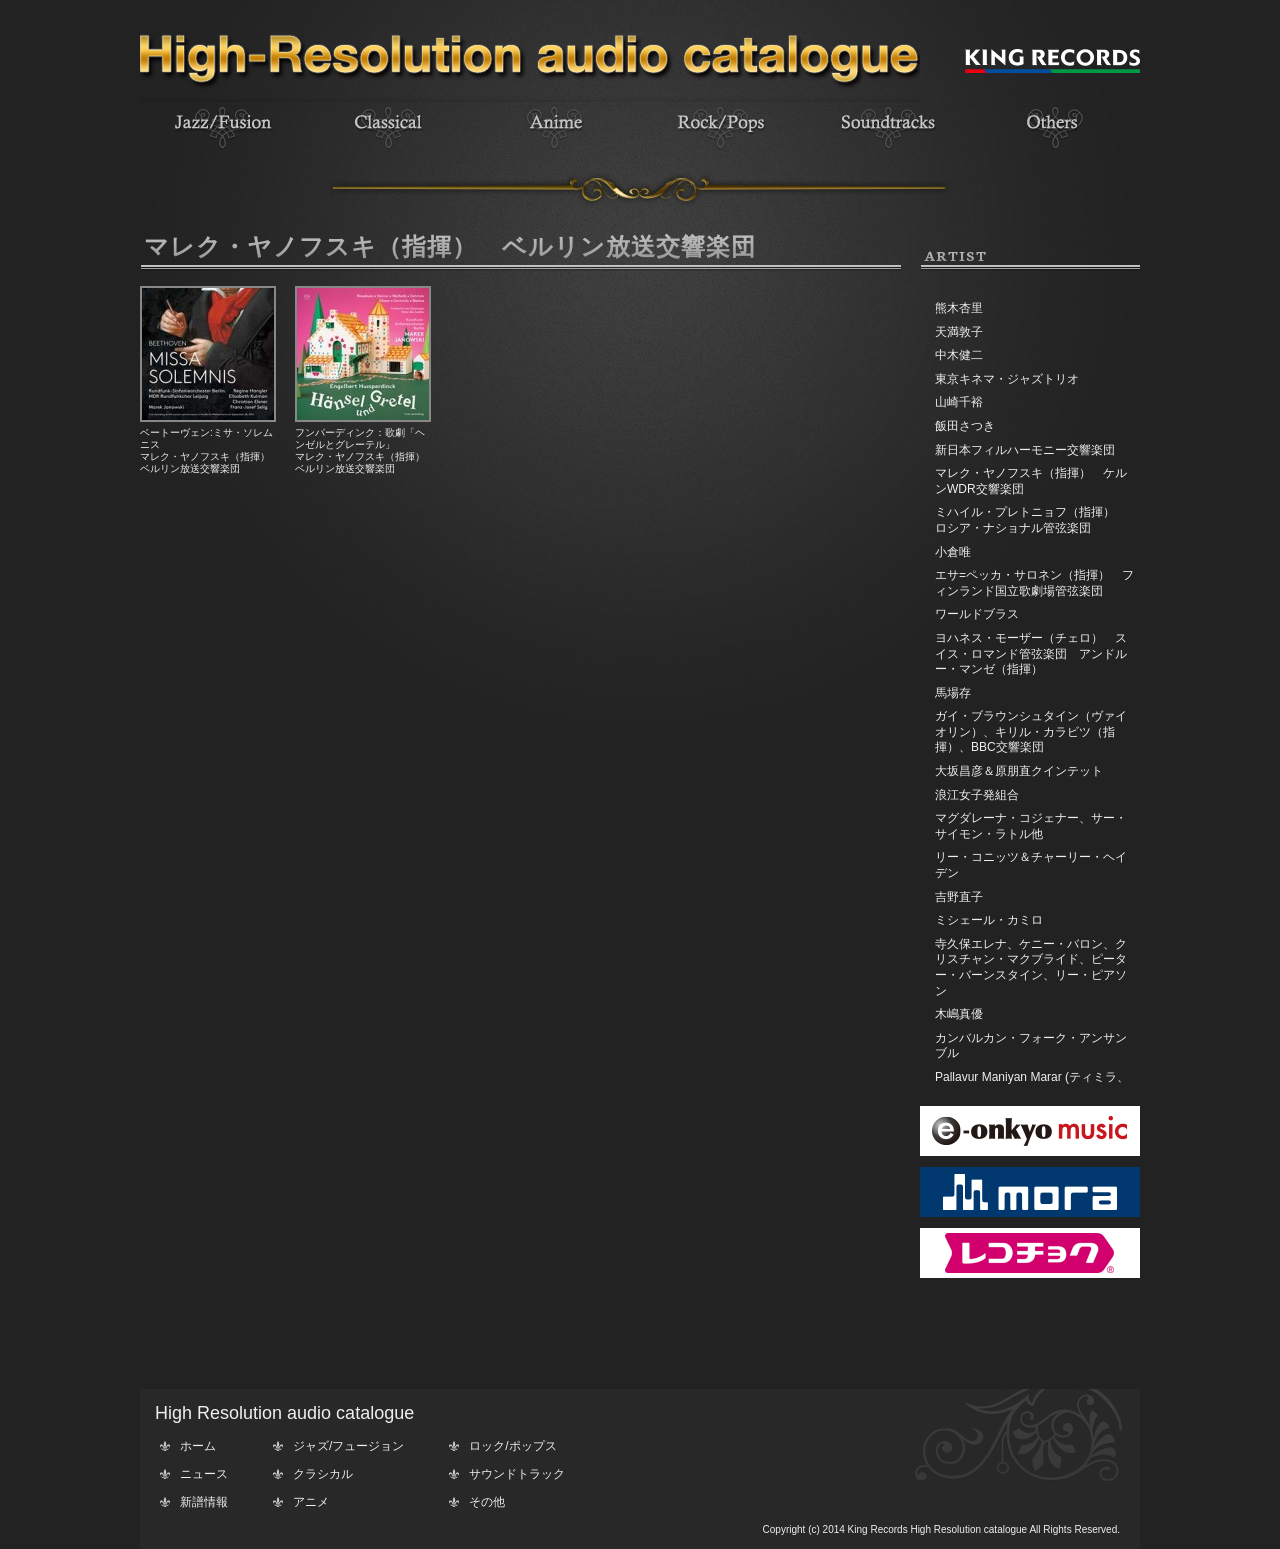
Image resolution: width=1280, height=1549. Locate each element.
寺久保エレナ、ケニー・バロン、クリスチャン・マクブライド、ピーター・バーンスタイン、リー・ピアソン (1031, 967)
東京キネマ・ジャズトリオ (1007, 379)
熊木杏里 (959, 308)
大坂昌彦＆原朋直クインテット (1019, 771)
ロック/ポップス (512, 1446)
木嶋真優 (959, 1014)
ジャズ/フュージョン (348, 1446)
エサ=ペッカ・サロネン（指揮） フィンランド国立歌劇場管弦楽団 (1034, 583)
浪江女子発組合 (977, 795)
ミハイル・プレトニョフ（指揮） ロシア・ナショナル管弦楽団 (1031, 520)
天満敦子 (959, 332)
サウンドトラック (517, 1474)
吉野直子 (959, 897)
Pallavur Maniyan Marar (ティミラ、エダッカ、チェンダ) (1032, 1085)
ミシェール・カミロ (989, 920)
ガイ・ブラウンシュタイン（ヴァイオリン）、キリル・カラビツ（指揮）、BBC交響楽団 (1031, 731)
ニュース (204, 1474)
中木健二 (959, 355)
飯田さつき (965, 426)
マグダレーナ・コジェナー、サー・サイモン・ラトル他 (1031, 826)
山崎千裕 (959, 402)
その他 (487, 1502)
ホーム (198, 1446)
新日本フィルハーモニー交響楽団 (1025, 450)
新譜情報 (204, 1502)
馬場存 (953, 693)
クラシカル (323, 1474)
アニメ (311, 1502)
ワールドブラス (977, 614)
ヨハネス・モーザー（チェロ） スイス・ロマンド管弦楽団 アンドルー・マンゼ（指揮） (1031, 653)
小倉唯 (953, 552)
